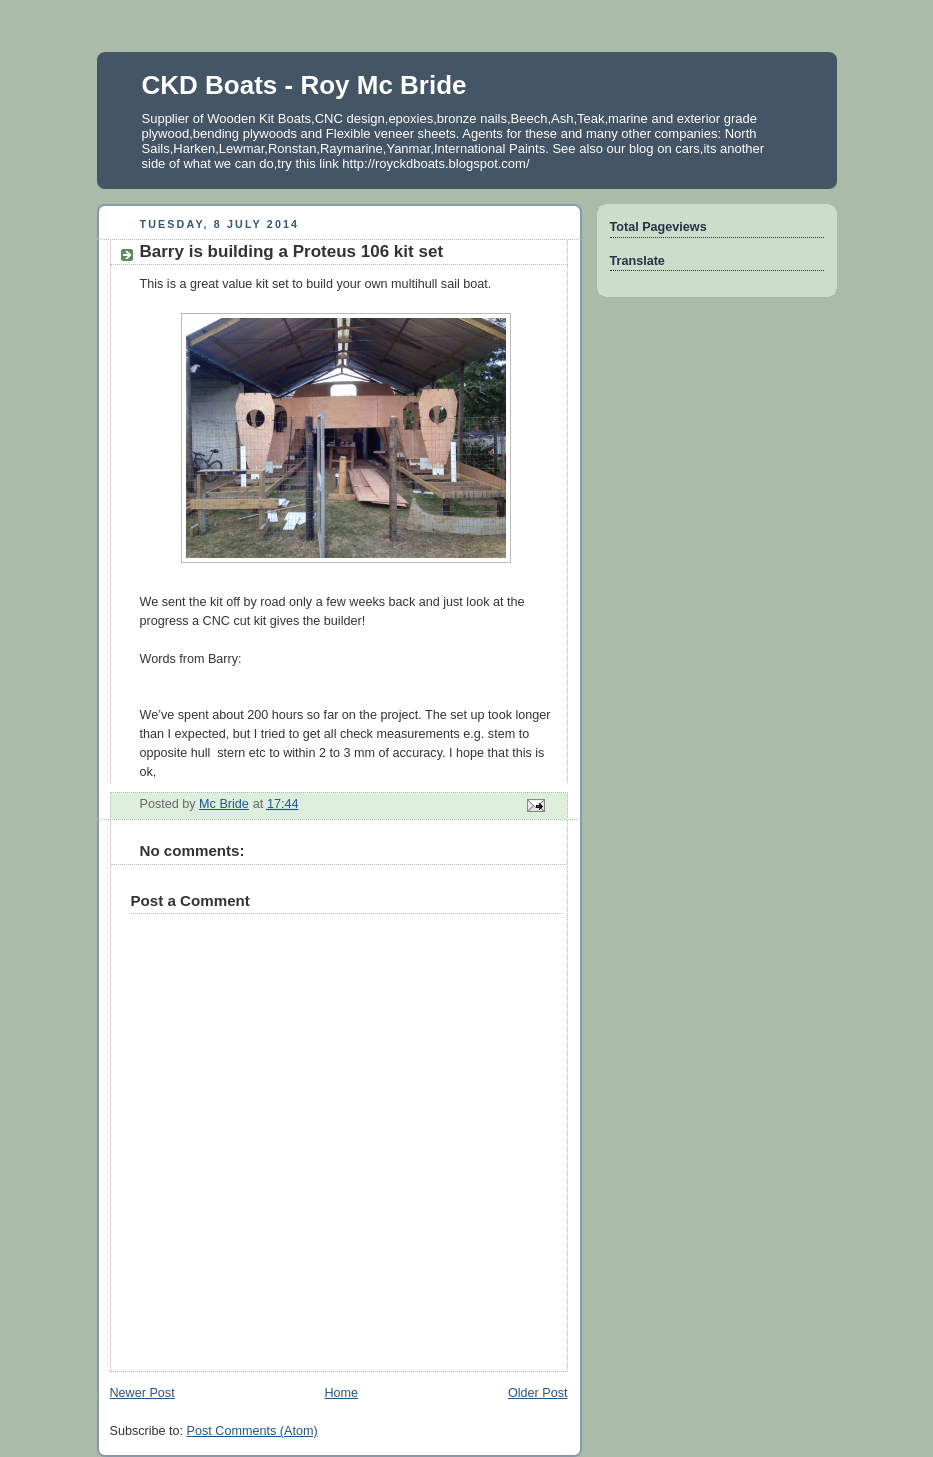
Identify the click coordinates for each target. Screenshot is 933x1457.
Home (341, 1393)
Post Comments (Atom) (252, 1431)
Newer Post (142, 1393)
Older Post (538, 1393)
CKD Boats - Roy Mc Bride (304, 85)
